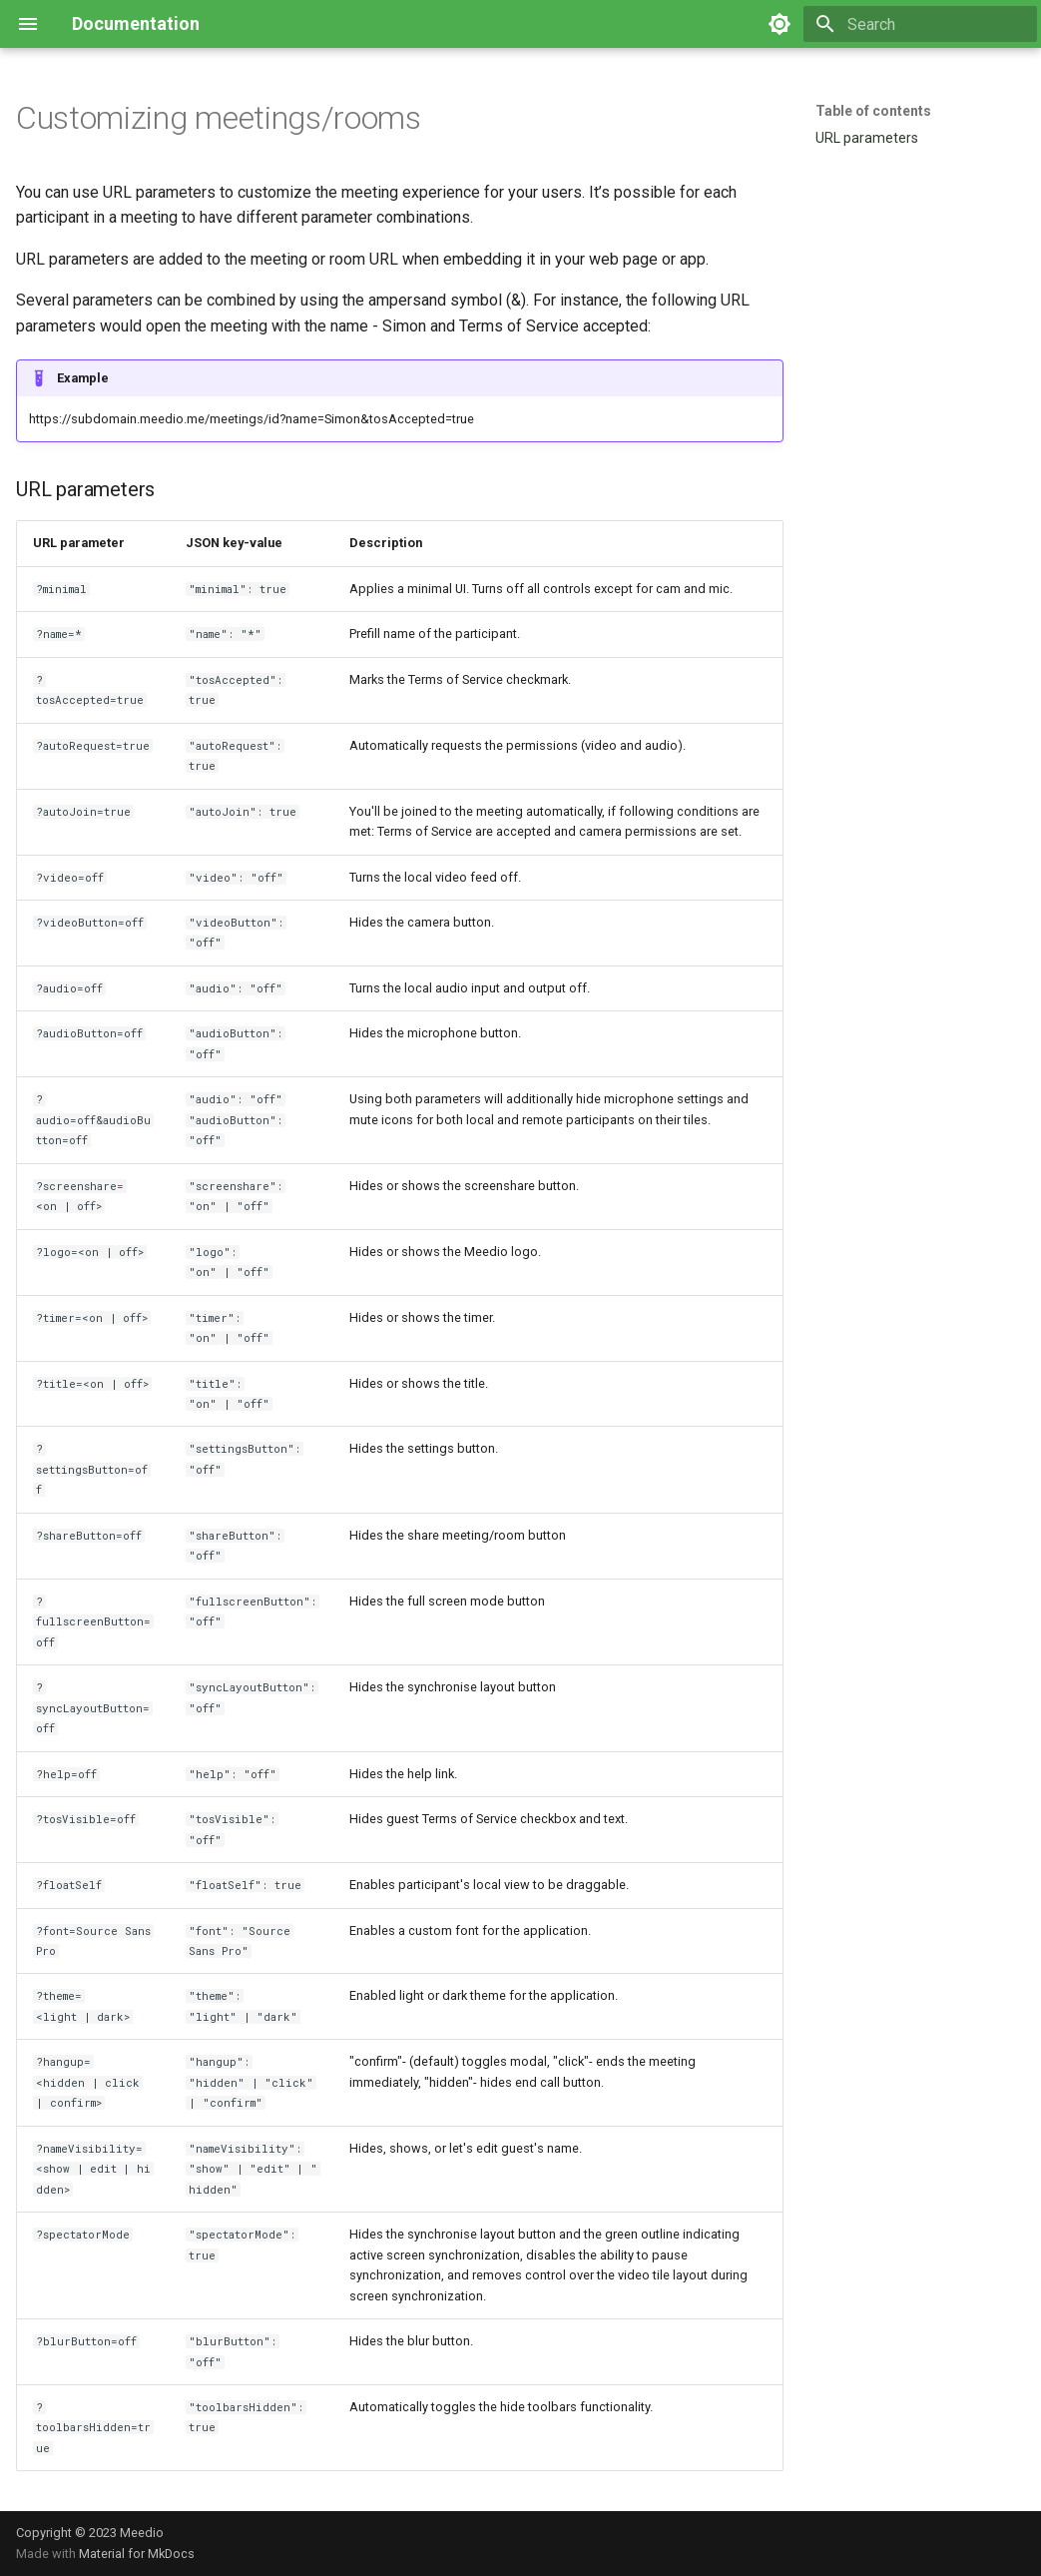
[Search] (920, 24)
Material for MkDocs (137, 2553)
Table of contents (873, 111)
